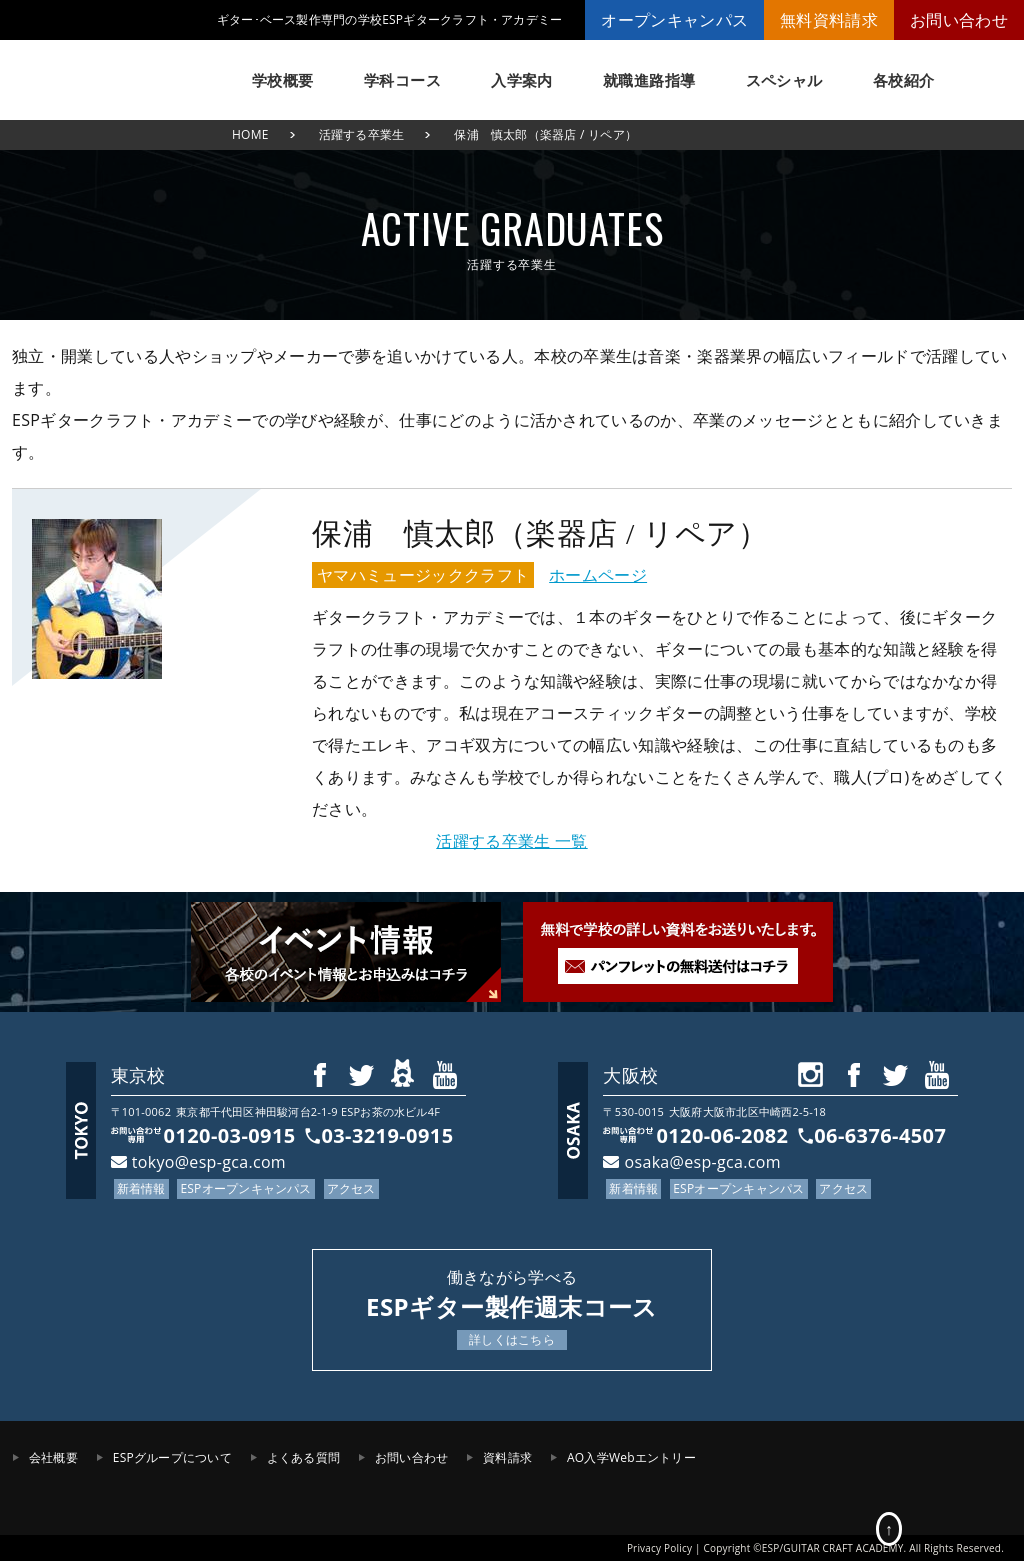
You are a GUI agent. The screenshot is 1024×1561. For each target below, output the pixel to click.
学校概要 (283, 80)
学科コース (402, 80)
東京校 (138, 1075)
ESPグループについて (172, 1457)
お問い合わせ (959, 20)
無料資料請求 (829, 20)
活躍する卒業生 (362, 134)
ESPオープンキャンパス (245, 1188)
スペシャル (784, 80)
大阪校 (630, 1075)
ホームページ (598, 575)
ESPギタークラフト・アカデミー (112, 70)
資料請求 (507, 1457)
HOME (250, 134)
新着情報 (141, 1188)
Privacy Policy (659, 1548)
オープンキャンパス (674, 20)
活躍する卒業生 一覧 (511, 841)
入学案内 (522, 80)
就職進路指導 (649, 80)
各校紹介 (904, 80)
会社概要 (53, 1457)
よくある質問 (303, 1457)
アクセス (351, 1188)
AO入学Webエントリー (631, 1457)
